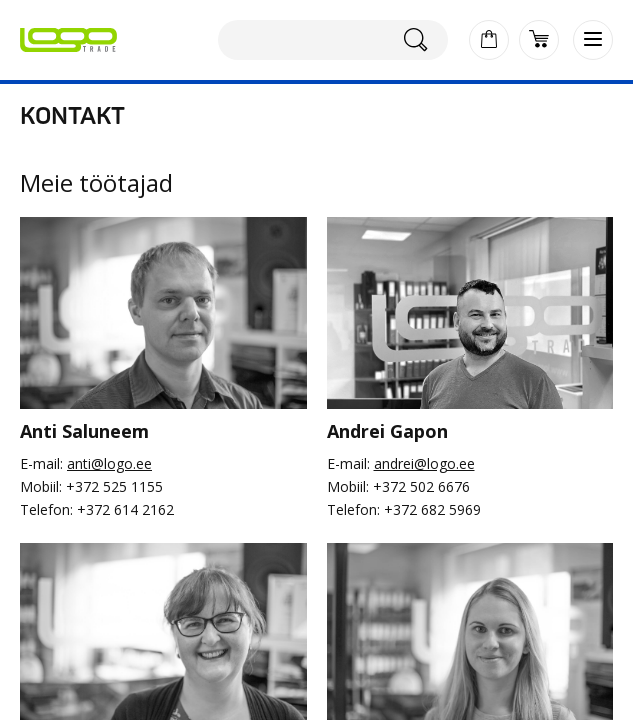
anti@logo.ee (109, 463)
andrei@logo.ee (424, 463)
